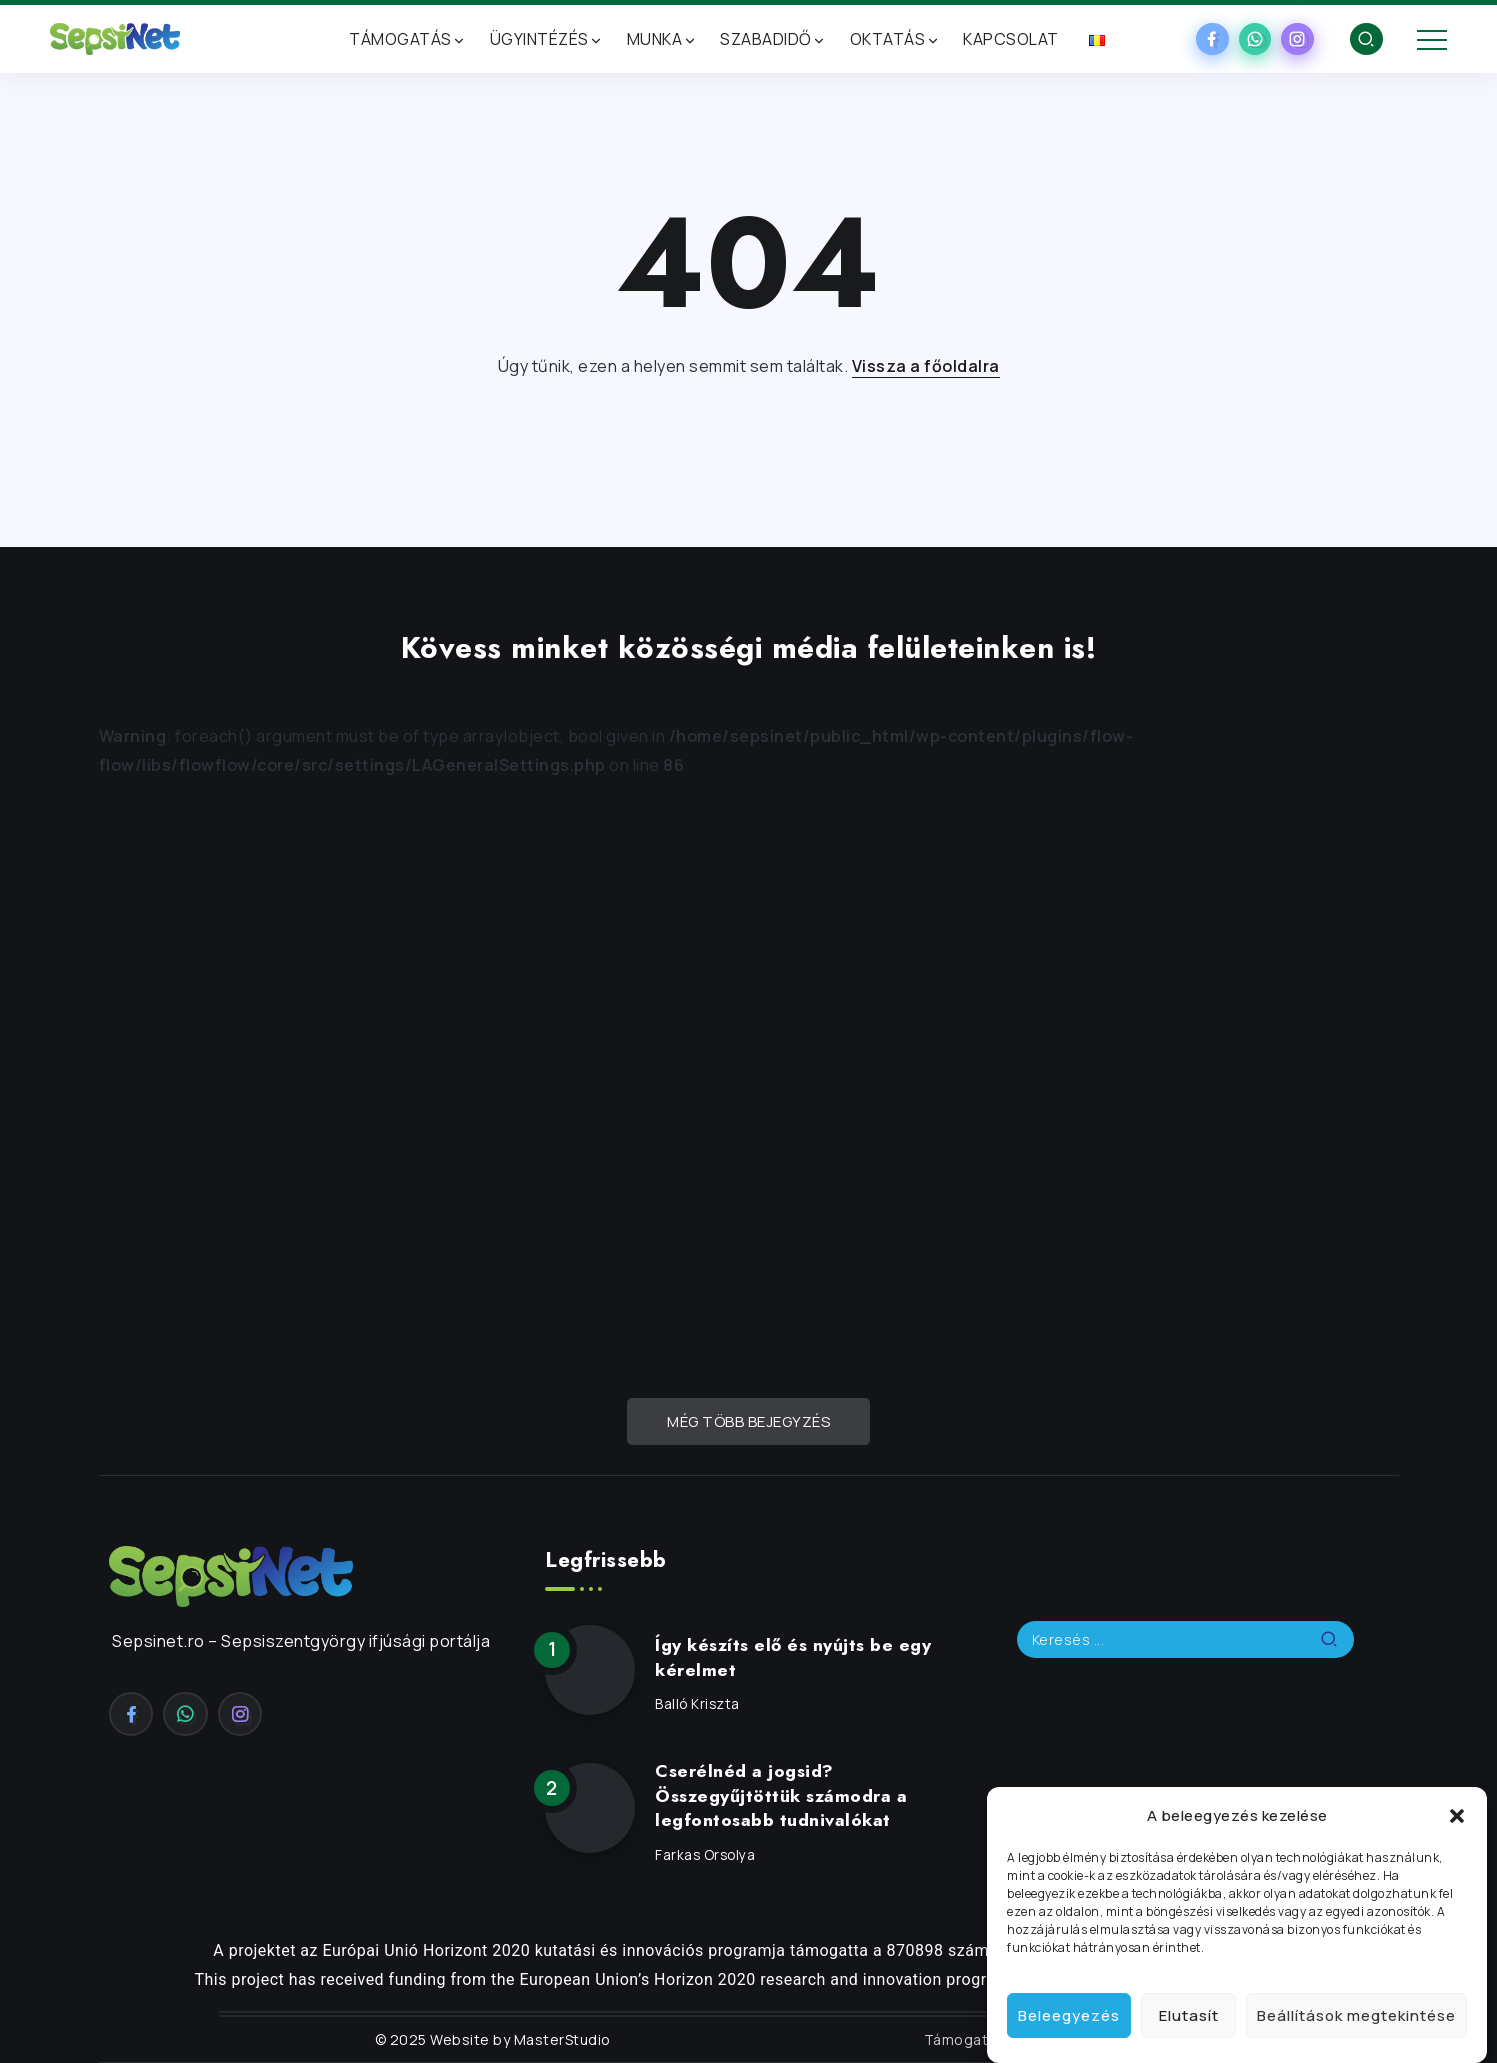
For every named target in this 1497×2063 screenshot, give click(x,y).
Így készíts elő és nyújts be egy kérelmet (793, 1657)
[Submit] (1337, 1639)
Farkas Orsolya (705, 1855)
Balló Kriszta (697, 1704)
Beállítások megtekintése (1356, 2015)
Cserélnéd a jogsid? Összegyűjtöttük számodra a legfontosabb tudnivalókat (781, 1795)
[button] (1457, 1816)
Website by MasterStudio (519, 2039)
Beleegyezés (1069, 2015)
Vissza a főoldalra (926, 366)
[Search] (1185, 1639)
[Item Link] (590, 1670)
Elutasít (1189, 2015)
